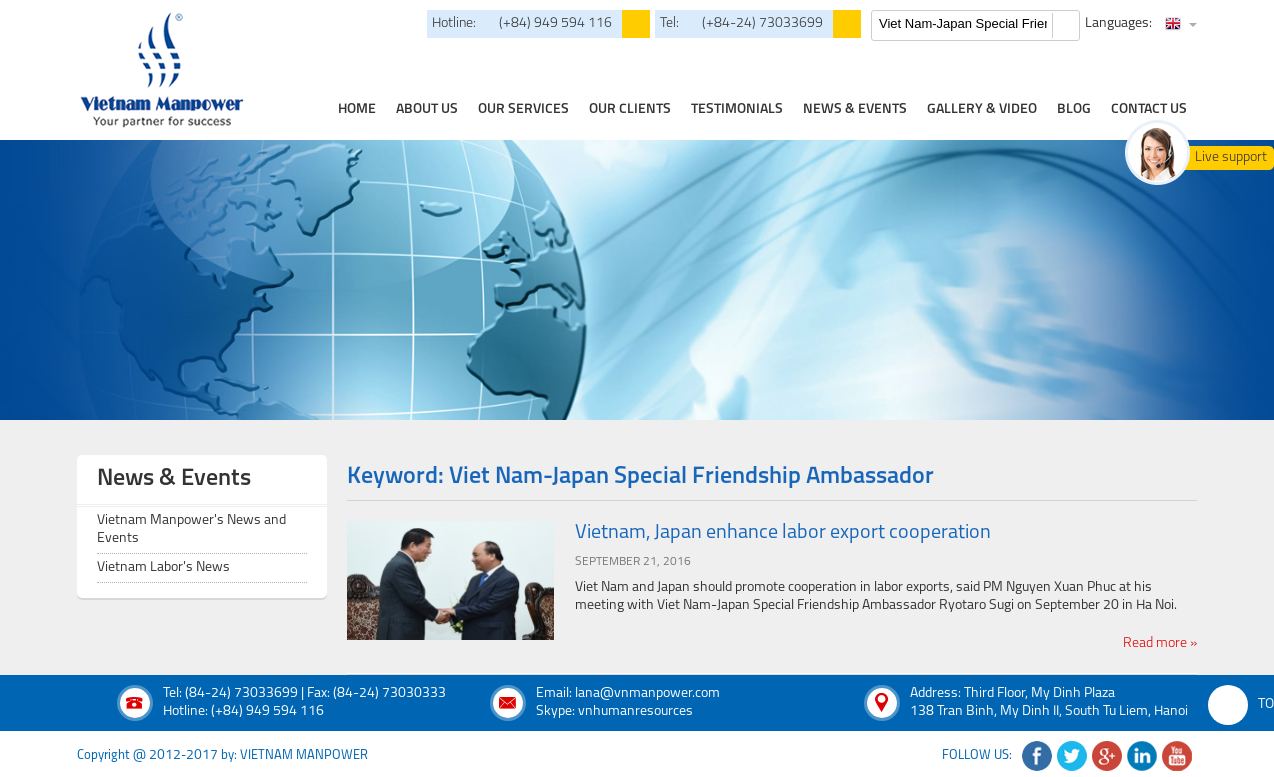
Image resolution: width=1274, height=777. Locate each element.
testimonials (737, 109)
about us (427, 109)
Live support (1231, 157)
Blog (1074, 109)
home (357, 109)
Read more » (1160, 643)
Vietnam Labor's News (163, 567)
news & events (855, 109)
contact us (1149, 109)
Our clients (630, 109)
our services (523, 109)
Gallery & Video (982, 109)
